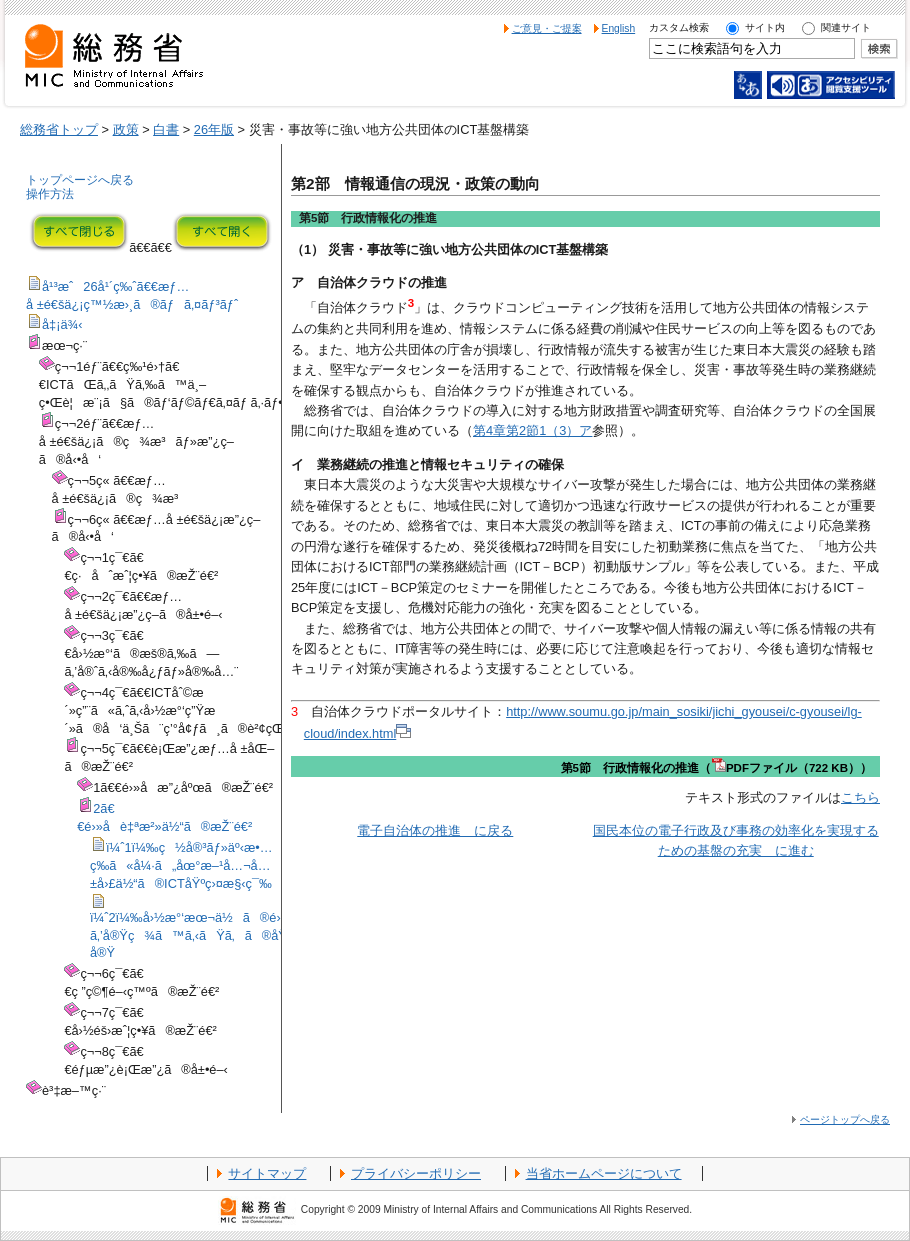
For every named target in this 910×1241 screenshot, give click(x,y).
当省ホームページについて (604, 1173)
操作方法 (50, 194)
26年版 (214, 129)
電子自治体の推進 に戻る (435, 830)
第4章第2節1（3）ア (532, 430)
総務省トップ (59, 129)
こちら (860, 797)
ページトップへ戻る (845, 1119)
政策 (126, 129)
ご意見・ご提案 (547, 28)
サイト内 (765, 27)
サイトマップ (267, 1173)
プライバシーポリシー (416, 1173)
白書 (166, 129)
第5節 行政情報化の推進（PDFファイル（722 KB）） (716, 768)
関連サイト (846, 27)
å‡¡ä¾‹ (62, 324)
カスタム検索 (679, 27)
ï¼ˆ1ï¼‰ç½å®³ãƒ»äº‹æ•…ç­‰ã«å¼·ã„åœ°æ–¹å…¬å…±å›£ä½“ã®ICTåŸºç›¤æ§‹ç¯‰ (181, 865)
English (619, 28)
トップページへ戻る (80, 180)
